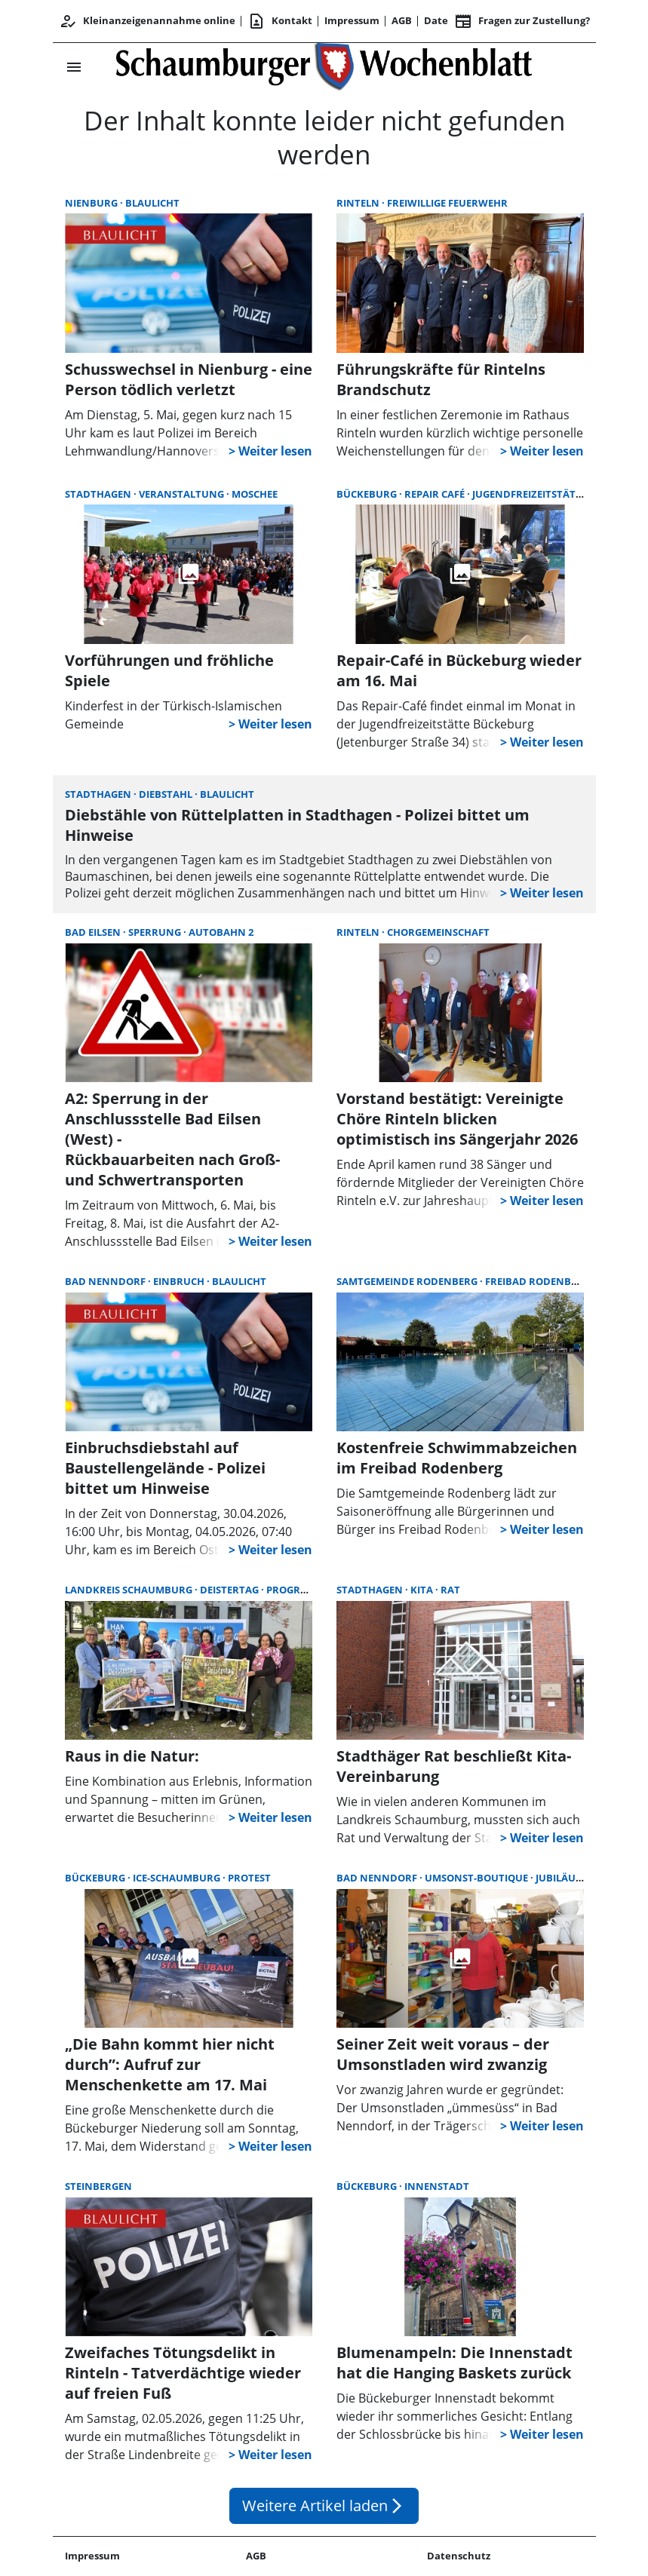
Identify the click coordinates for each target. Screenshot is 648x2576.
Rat (450, 1589)
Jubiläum (560, 1877)
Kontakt (279, 21)
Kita (422, 1589)
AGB (402, 20)
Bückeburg (367, 494)
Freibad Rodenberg (538, 1281)
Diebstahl (167, 794)
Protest (249, 1877)
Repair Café (435, 494)
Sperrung (155, 932)
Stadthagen (99, 494)
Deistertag (230, 1589)
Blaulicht (152, 203)
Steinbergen (98, 2186)
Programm (295, 1589)
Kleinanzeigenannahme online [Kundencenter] (147, 21)
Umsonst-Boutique (477, 1877)
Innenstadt (436, 2186)
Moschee (255, 494)
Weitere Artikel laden (324, 2505)
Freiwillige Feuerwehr (447, 203)
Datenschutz (458, 2555)
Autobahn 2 (221, 932)
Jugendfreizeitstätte (529, 494)
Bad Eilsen (94, 932)
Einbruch (180, 1281)
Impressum (351, 20)
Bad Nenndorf (106, 1281)
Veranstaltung (182, 494)
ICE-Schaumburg (178, 1877)
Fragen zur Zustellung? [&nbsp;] (522, 21)
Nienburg (92, 203)
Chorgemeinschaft (438, 932)
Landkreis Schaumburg (130, 1589)
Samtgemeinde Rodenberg (408, 1281)
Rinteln (359, 203)
